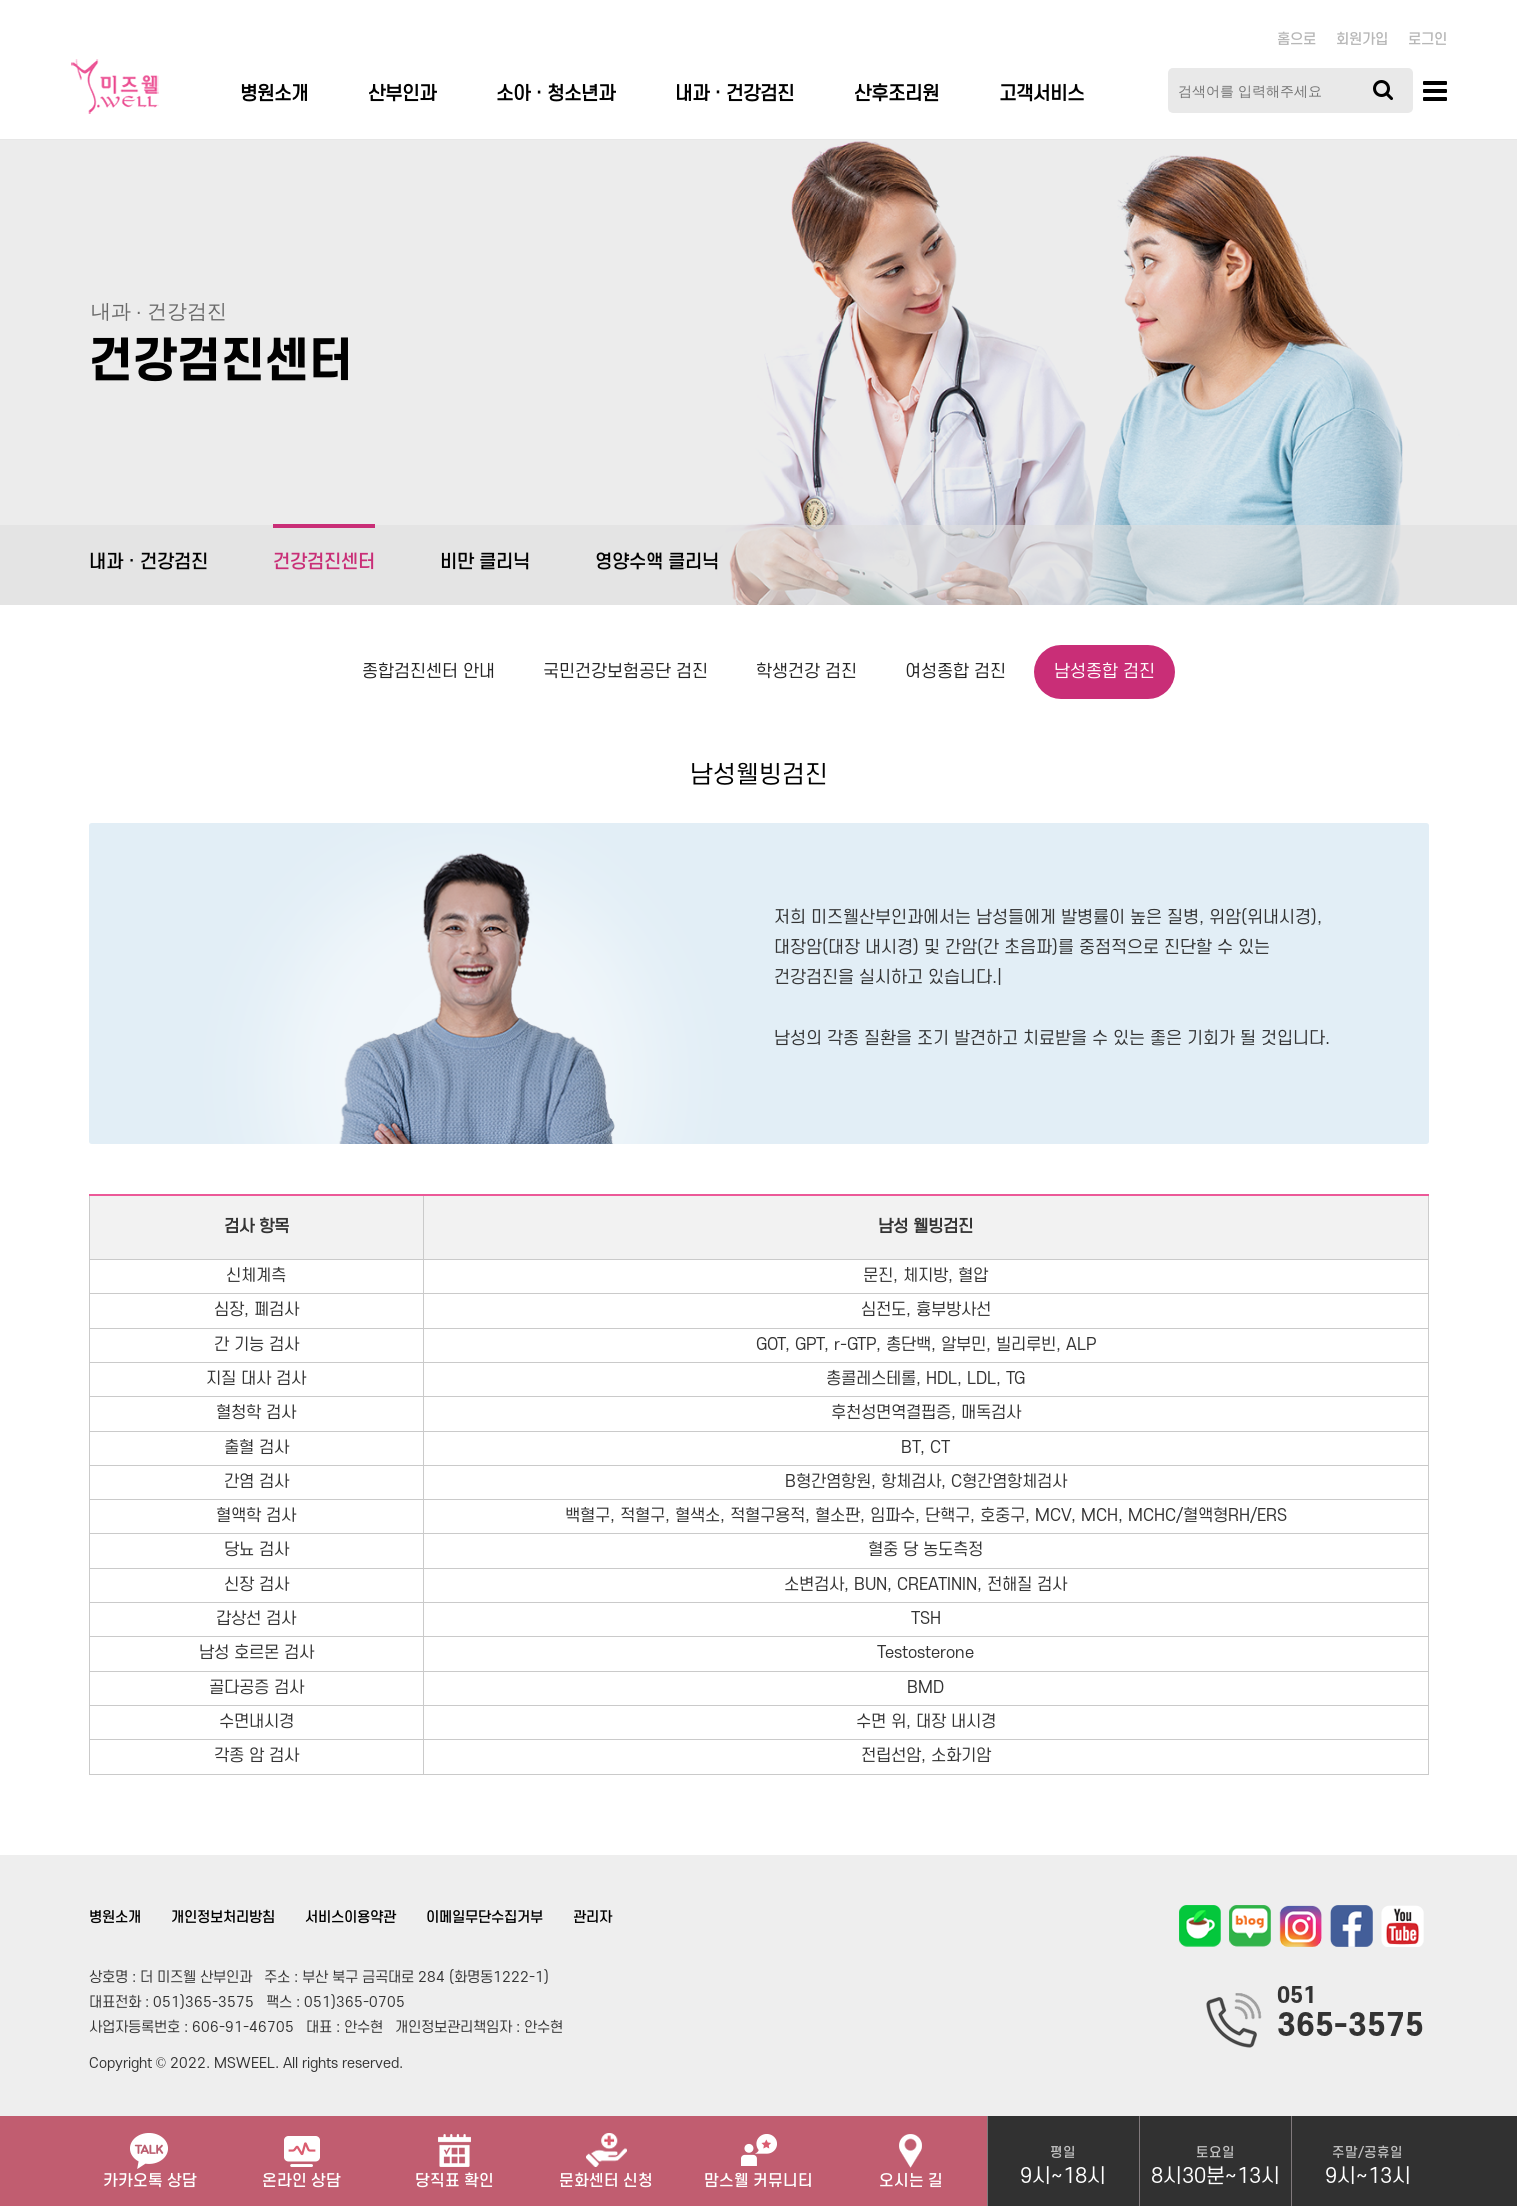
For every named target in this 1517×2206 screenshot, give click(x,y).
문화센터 (606, 2153)
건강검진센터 (324, 548)
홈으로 (1296, 39)
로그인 (1427, 39)
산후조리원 (896, 94)
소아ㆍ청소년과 (555, 94)
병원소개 (274, 94)
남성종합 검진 (1104, 671)
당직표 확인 (454, 2153)
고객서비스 (1041, 94)
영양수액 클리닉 (657, 562)
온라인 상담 (301, 2153)
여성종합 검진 (955, 671)
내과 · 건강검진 (734, 94)
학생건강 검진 (806, 671)
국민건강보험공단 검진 (625, 671)
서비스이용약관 (350, 1917)
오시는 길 (911, 2153)
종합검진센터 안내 (428, 671)
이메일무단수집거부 (484, 1917)
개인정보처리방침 (223, 1917)
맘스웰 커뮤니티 (758, 2153)
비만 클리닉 (485, 562)
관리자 (592, 1917)
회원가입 (1362, 39)
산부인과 (402, 94)
